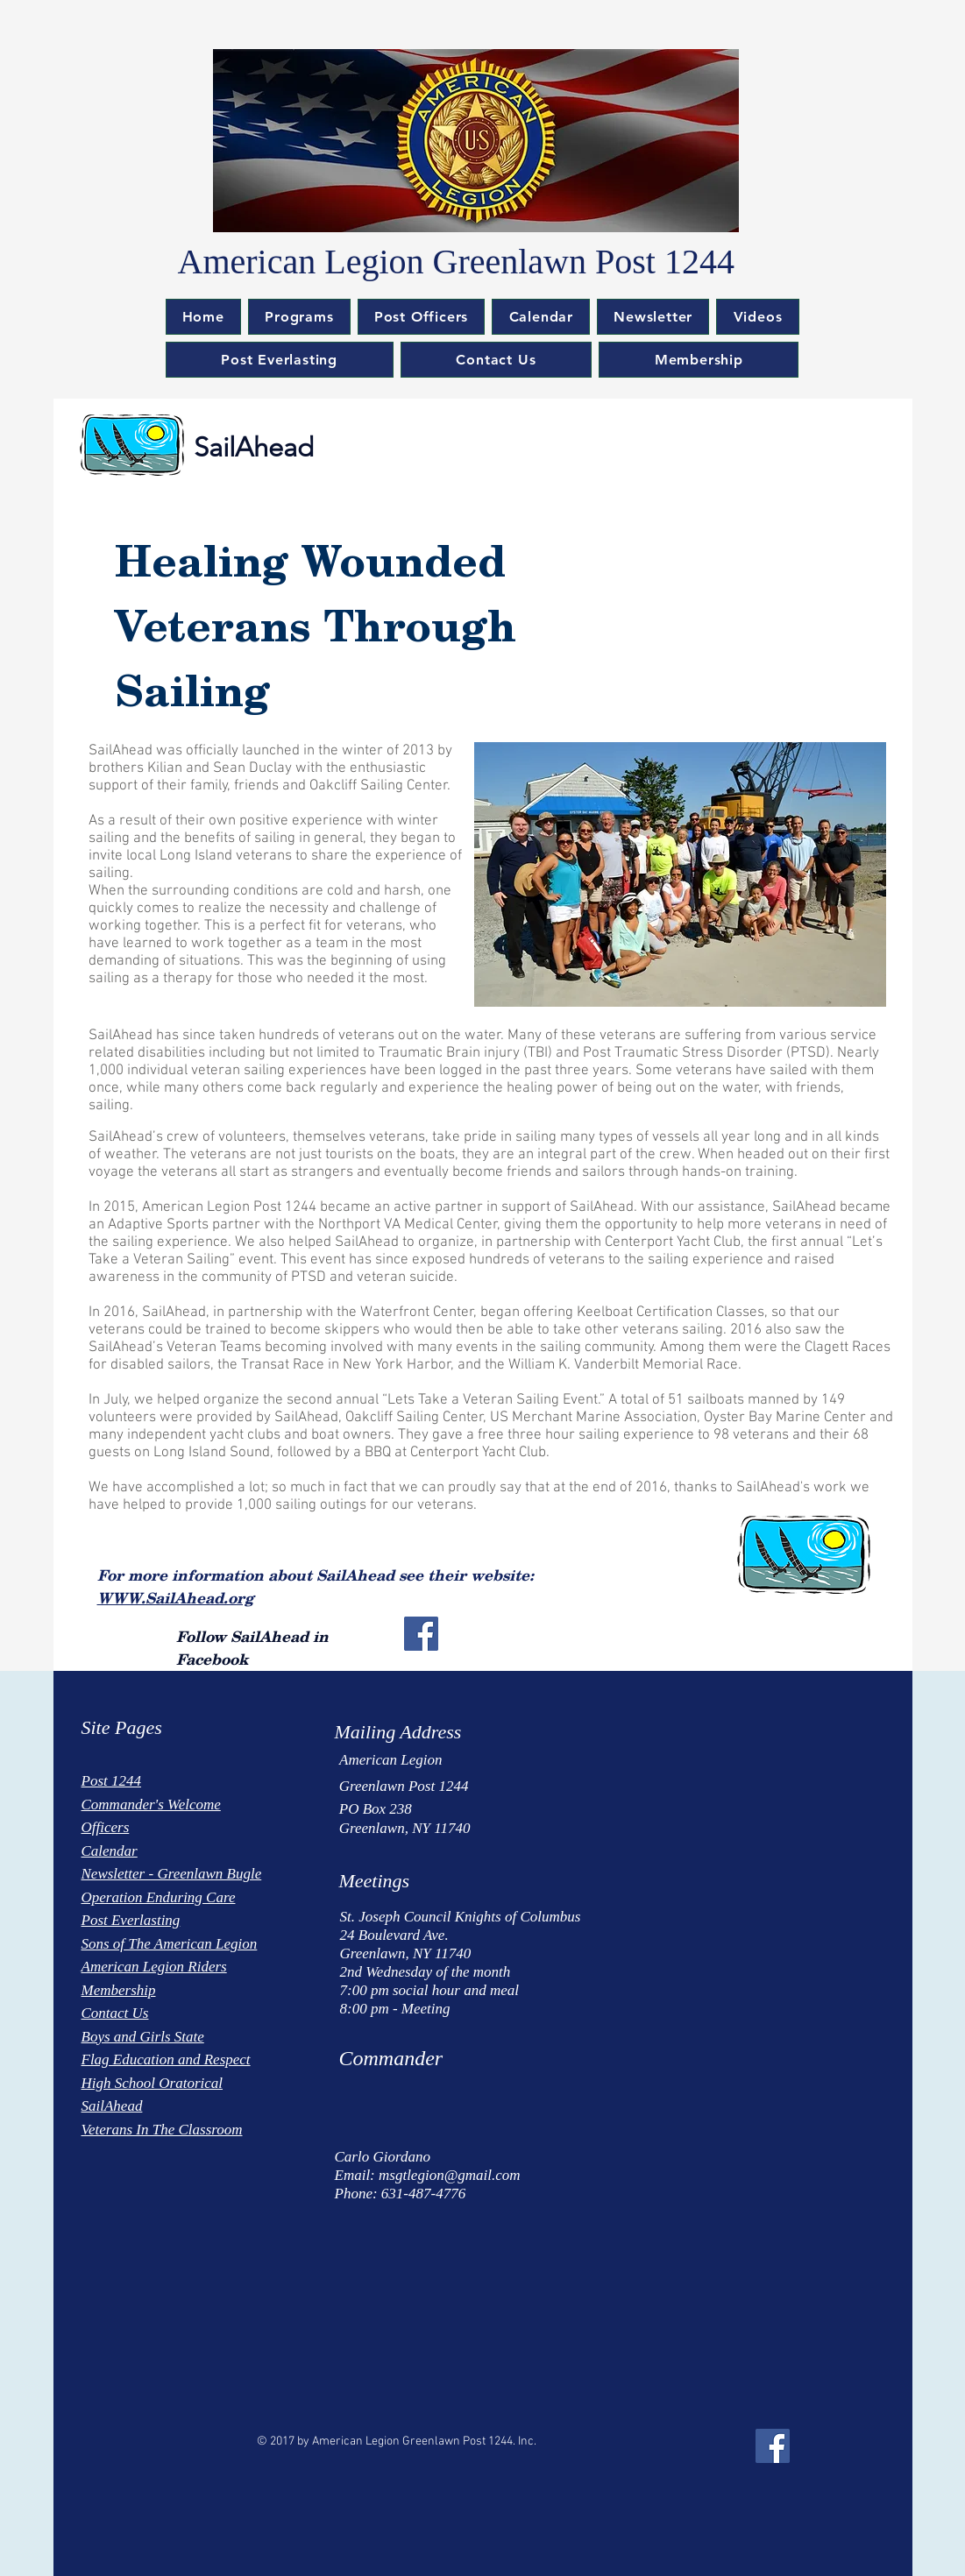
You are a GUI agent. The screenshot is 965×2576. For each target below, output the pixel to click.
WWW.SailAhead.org (175, 1597)
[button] (299, 317)
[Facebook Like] (133, 2433)
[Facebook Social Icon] (421, 1634)
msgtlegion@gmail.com (450, 2175)
